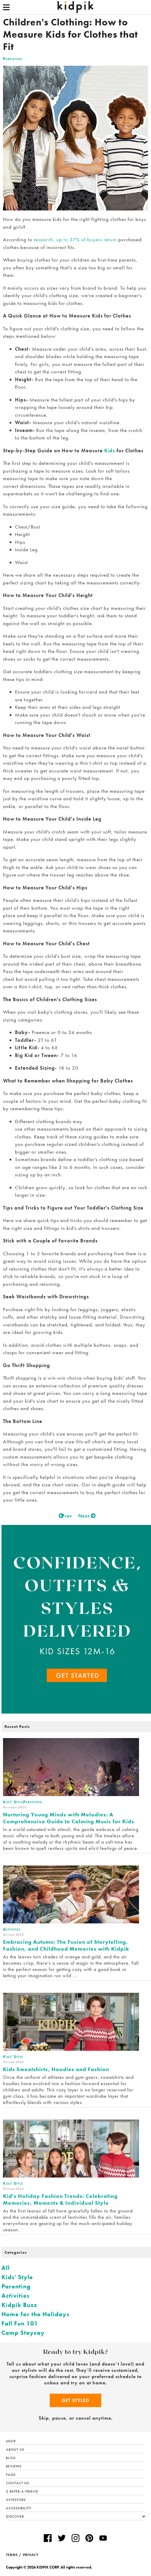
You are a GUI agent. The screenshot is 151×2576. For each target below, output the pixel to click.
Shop (11, 2441)
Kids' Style (17, 2277)
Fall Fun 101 (19, 2323)
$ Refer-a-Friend (22, 2491)
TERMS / (14, 2554)
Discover (75, 2516)
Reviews (14, 2466)
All (5, 2268)
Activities (15, 2295)
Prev (65, 1516)
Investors (16, 2499)
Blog (11, 2458)
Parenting (12, 58)
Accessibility (18, 2508)
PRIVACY (31, 2554)
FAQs (11, 2474)
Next (85, 1516)
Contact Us (17, 2483)
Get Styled (75, 2400)
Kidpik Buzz (19, 2305)
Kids (109, 450)
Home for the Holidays (35, 2314)
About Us (15, 2449)
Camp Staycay (23, 2333)
